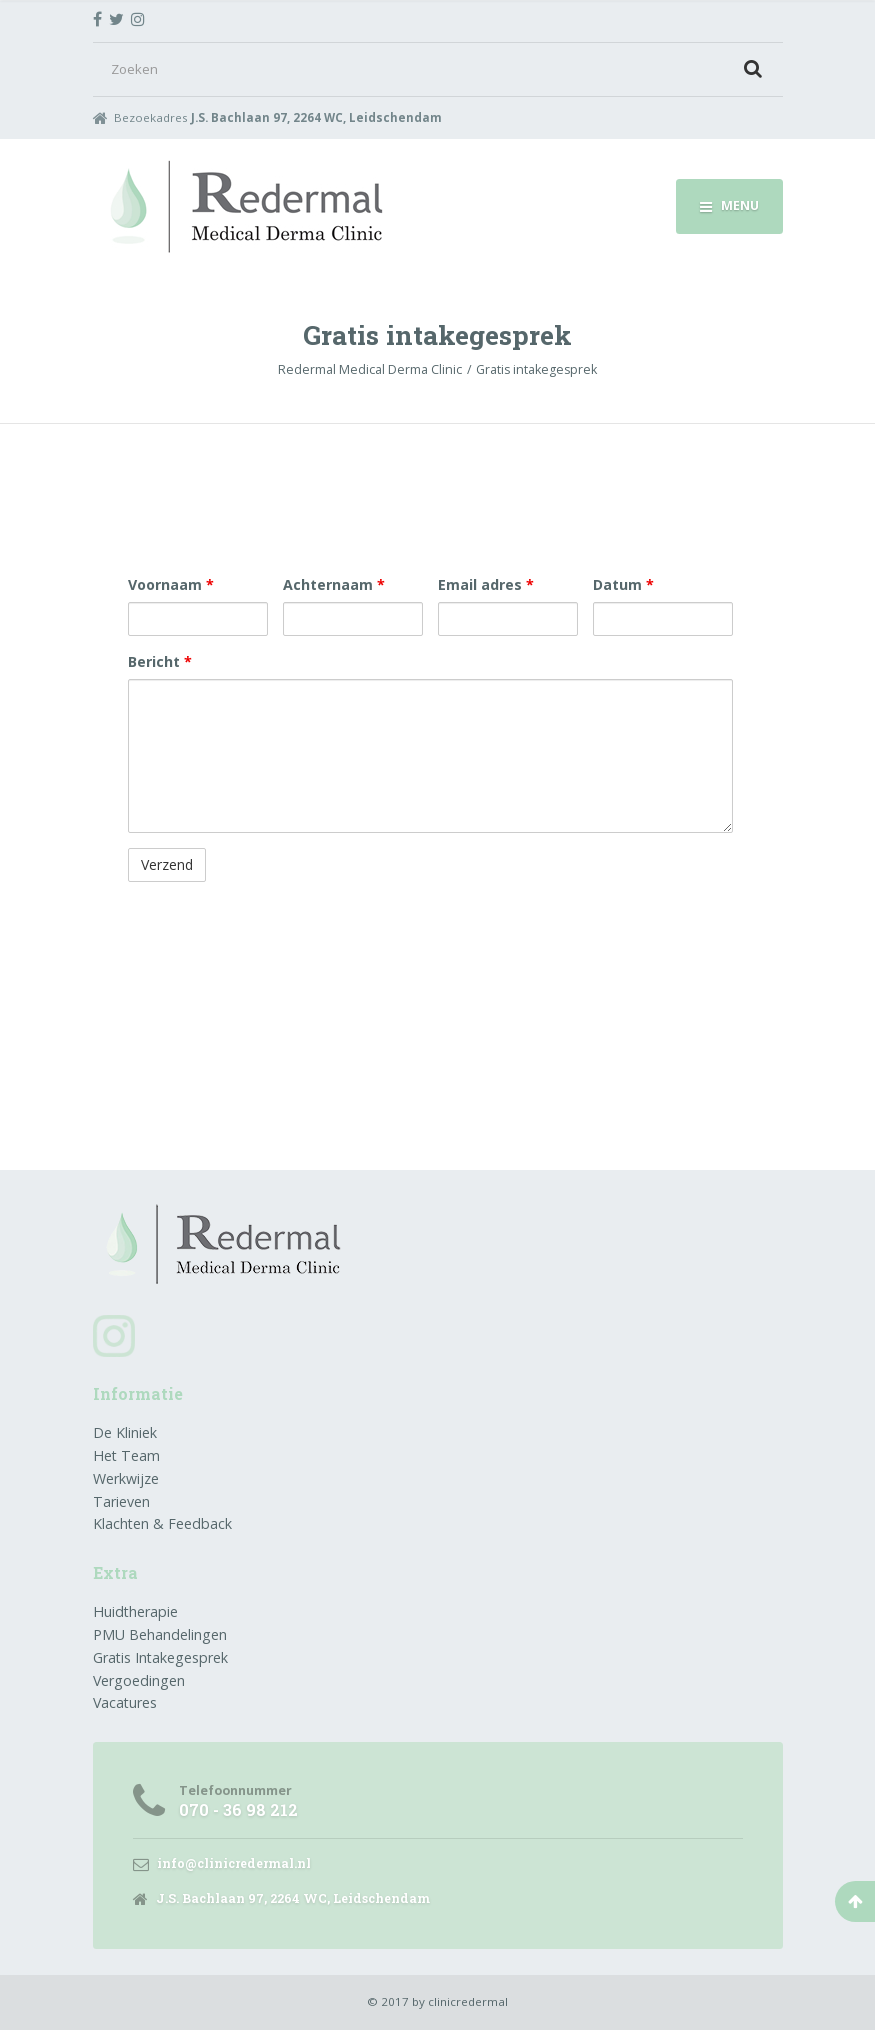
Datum (623, 584)
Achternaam (334, 584)
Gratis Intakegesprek (160, 1657)
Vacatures (125, 1702)
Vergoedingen (139, 1680)
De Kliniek (125, 1432)
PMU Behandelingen (160, 1634)
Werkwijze (126, 1478)
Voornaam (171, 584)
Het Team (126, 1455)
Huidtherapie (135, 1611)
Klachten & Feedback (162, 1523)
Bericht (160, 661)
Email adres (486, 584)
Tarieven (121, 1501)
